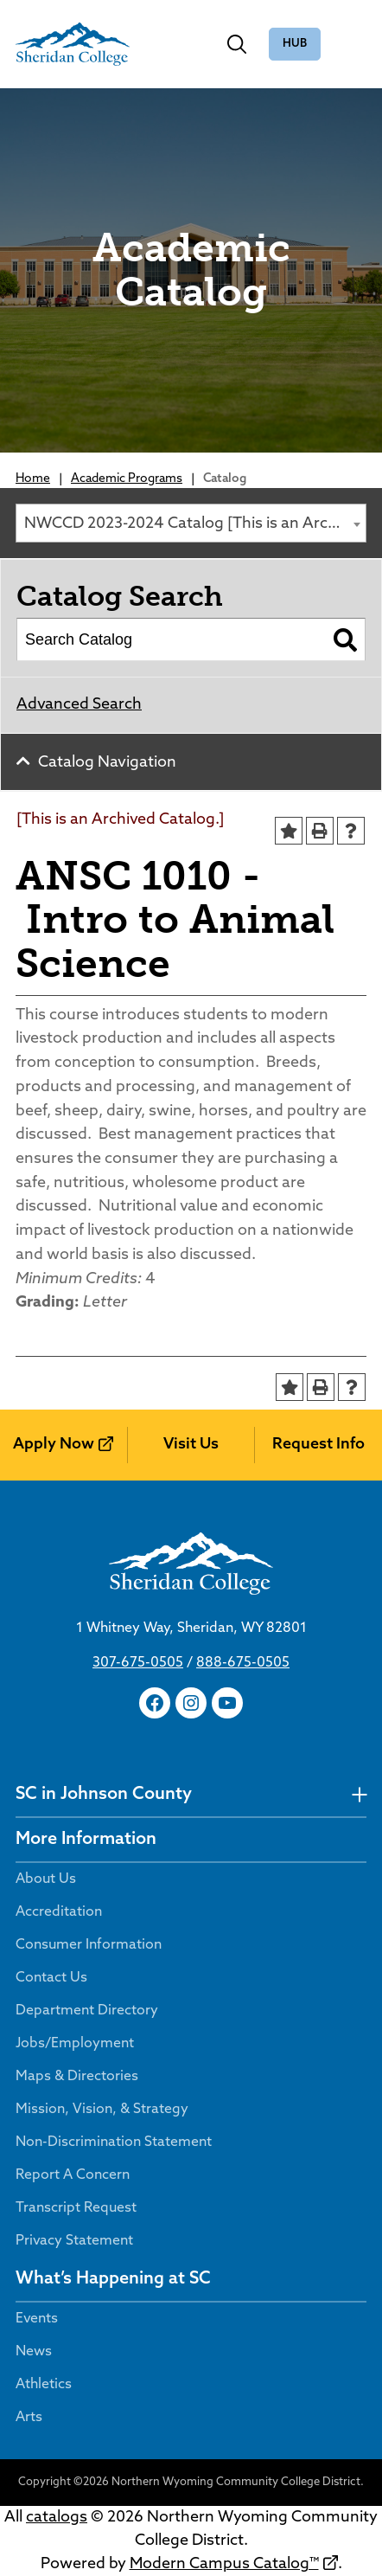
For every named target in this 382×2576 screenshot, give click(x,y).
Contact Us (51, 1978)
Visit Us (191, 1444)
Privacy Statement (74, 2241)
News (34, 2352)
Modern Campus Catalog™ (224, 2564)
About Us (46, 1879)
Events (37, 2319)
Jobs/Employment (75, 2044)
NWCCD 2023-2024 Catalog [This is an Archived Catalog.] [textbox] (195, 524)
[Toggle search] (236, 44)
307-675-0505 (137, 1663)
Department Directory (87, 2011)
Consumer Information (89, 1945)
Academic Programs (126, 478)
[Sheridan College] (73, 44)
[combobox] (191, 523)
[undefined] (359, 1795)
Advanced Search (79, 705)
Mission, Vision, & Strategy (102, 2110)
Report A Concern (73, 2175)
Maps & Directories (77, 2077)
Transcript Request (76, 2208)
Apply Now (53, 1444)
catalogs (56, 2517)
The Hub (295, 44)
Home (33, 478)
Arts (29, 2418)
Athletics (44, 2385)
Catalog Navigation (107, 763)
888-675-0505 (243, 1663)
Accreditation (59, 1912)
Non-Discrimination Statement (114, 2142)
